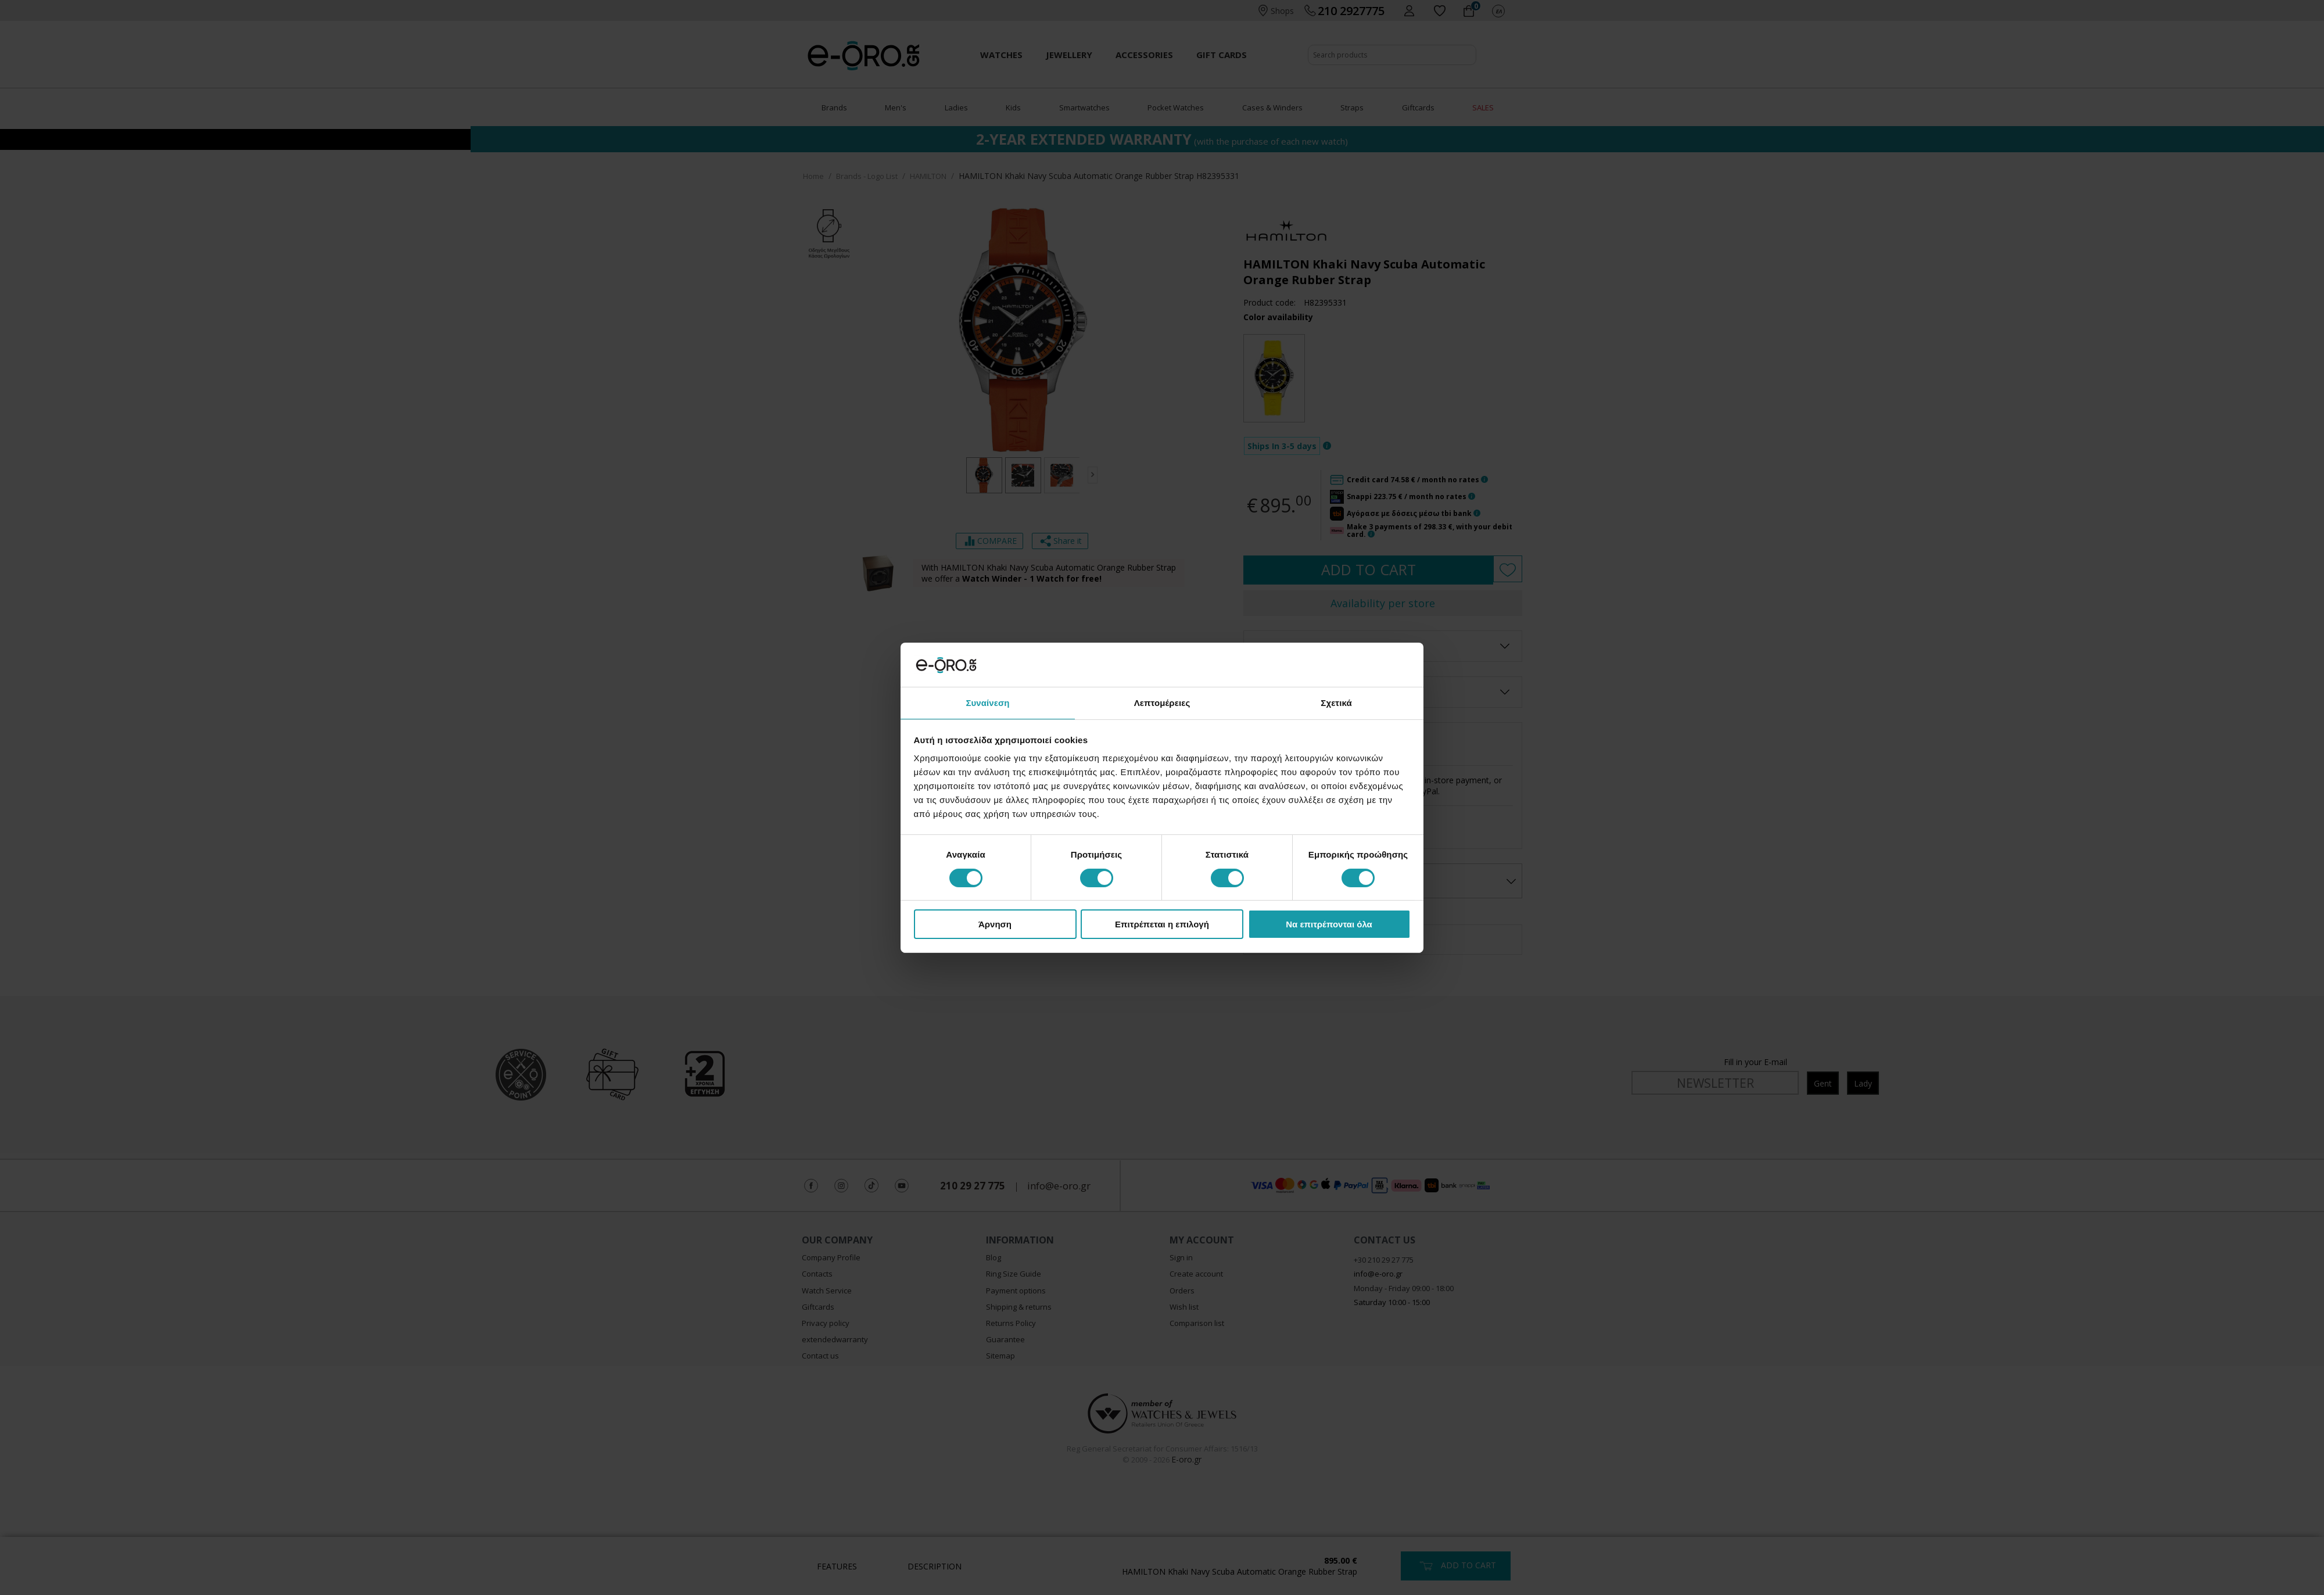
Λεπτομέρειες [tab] (1162, 702)
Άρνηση (995, 925)
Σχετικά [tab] (1336, 702)
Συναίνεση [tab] (987, 702)
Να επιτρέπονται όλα (1329, 925)
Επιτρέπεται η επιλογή (1162, 925)
